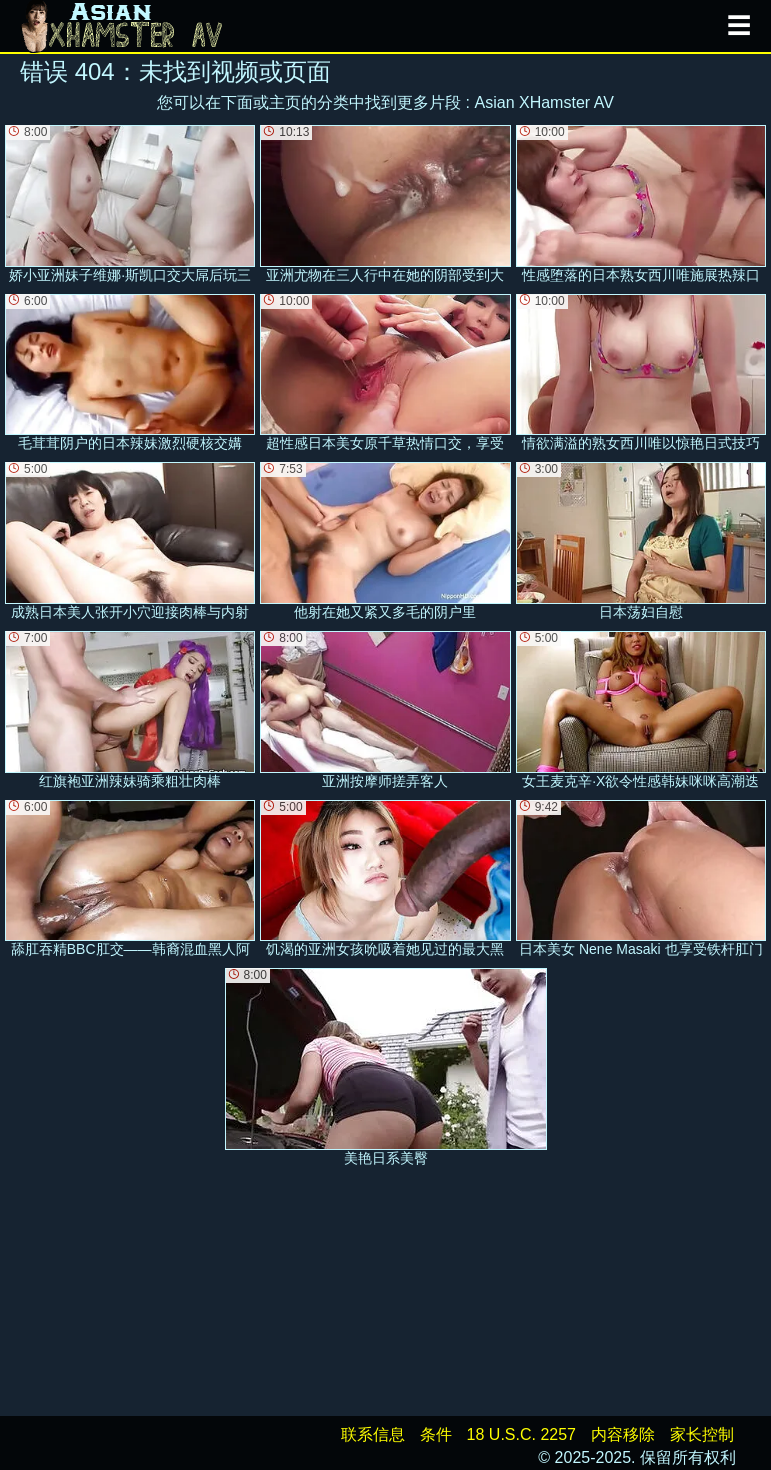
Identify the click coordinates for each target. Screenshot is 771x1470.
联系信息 (373, 1434)
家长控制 (702, 1434)
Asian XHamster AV (544, 102)
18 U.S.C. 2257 (521, 1434)
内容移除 (623, 1434)
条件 (436, 1434)
